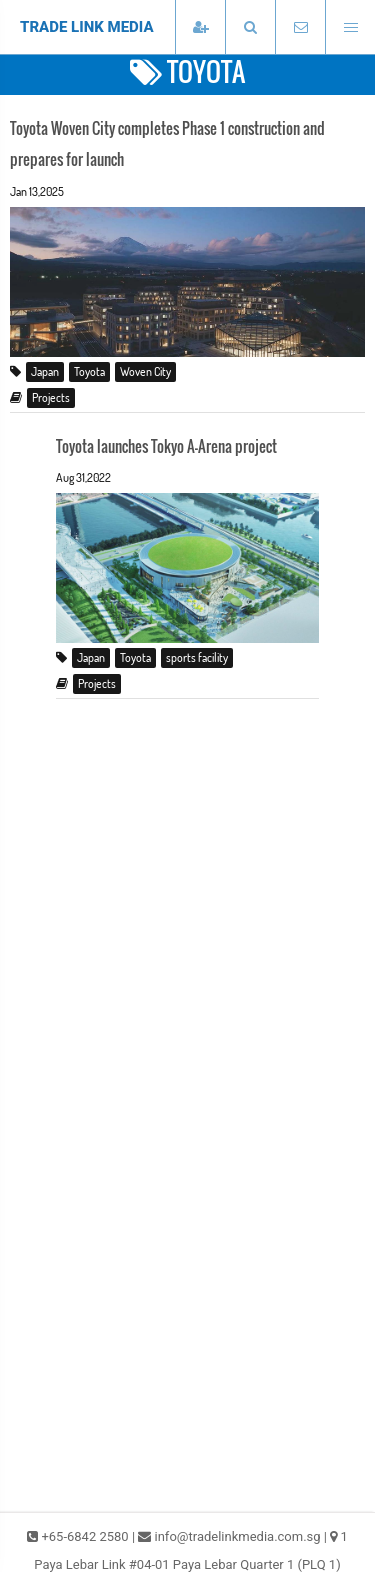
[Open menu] (350, 27)
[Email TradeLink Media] (300, 27)
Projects (51, 397)
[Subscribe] (200, 27)
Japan (45, 371)
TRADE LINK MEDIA (87, 27)
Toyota (89, 371)
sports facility (197, 657)
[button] (250, 27)
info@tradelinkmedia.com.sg (238, 1536)
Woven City (145, 371)
